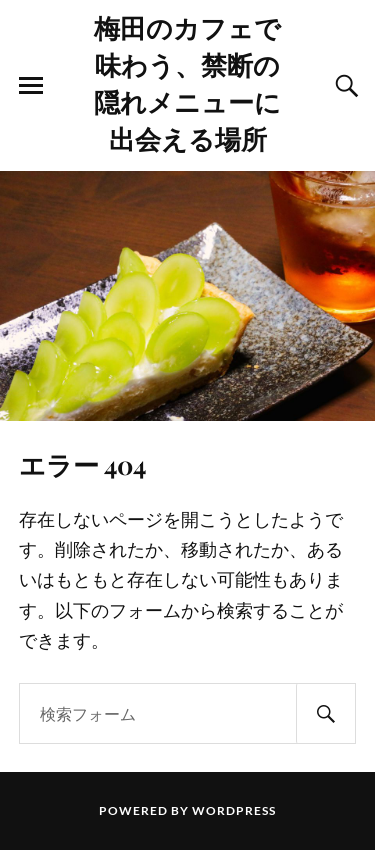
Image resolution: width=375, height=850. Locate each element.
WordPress (234, 810)
